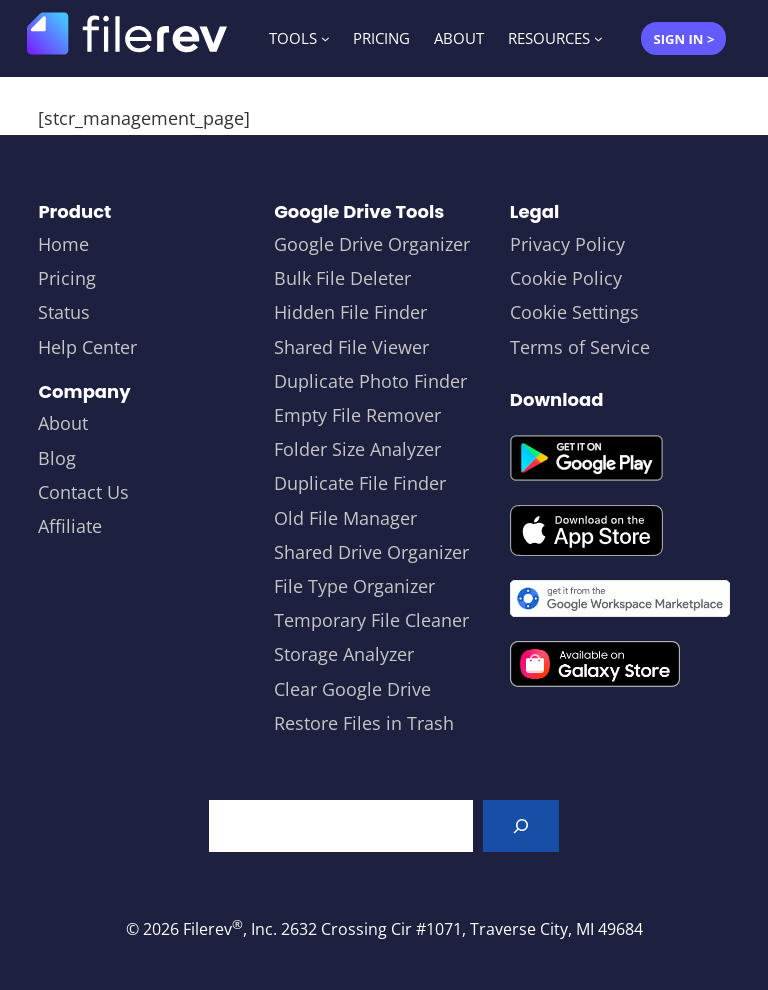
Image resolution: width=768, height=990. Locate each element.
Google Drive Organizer (372, 244)
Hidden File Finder (350, 312)
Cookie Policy (566, 278)
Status (64, 312)
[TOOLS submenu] (325, 38)
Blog (57, 458)
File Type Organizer (354, 586)
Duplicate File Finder (360, 483)
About (63, 423)
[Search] (521, 826)
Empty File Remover (357, 415)
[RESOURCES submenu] (598, 38)
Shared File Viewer (351, 347)
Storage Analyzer (344, 654)
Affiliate (70, 526)
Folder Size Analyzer (357, 449)
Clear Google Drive (352, 689)
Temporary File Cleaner (371, 620)
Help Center (87, 347)
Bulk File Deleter (342, 278)
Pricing (67, 278)
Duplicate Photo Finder (370, 381)
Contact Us (83, 492)
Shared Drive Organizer (371, 552)
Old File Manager (345, 518)
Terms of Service (580, 347)
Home (63, 244)
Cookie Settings (574, 312)
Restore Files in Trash (364, 723)
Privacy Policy (567, 244)
